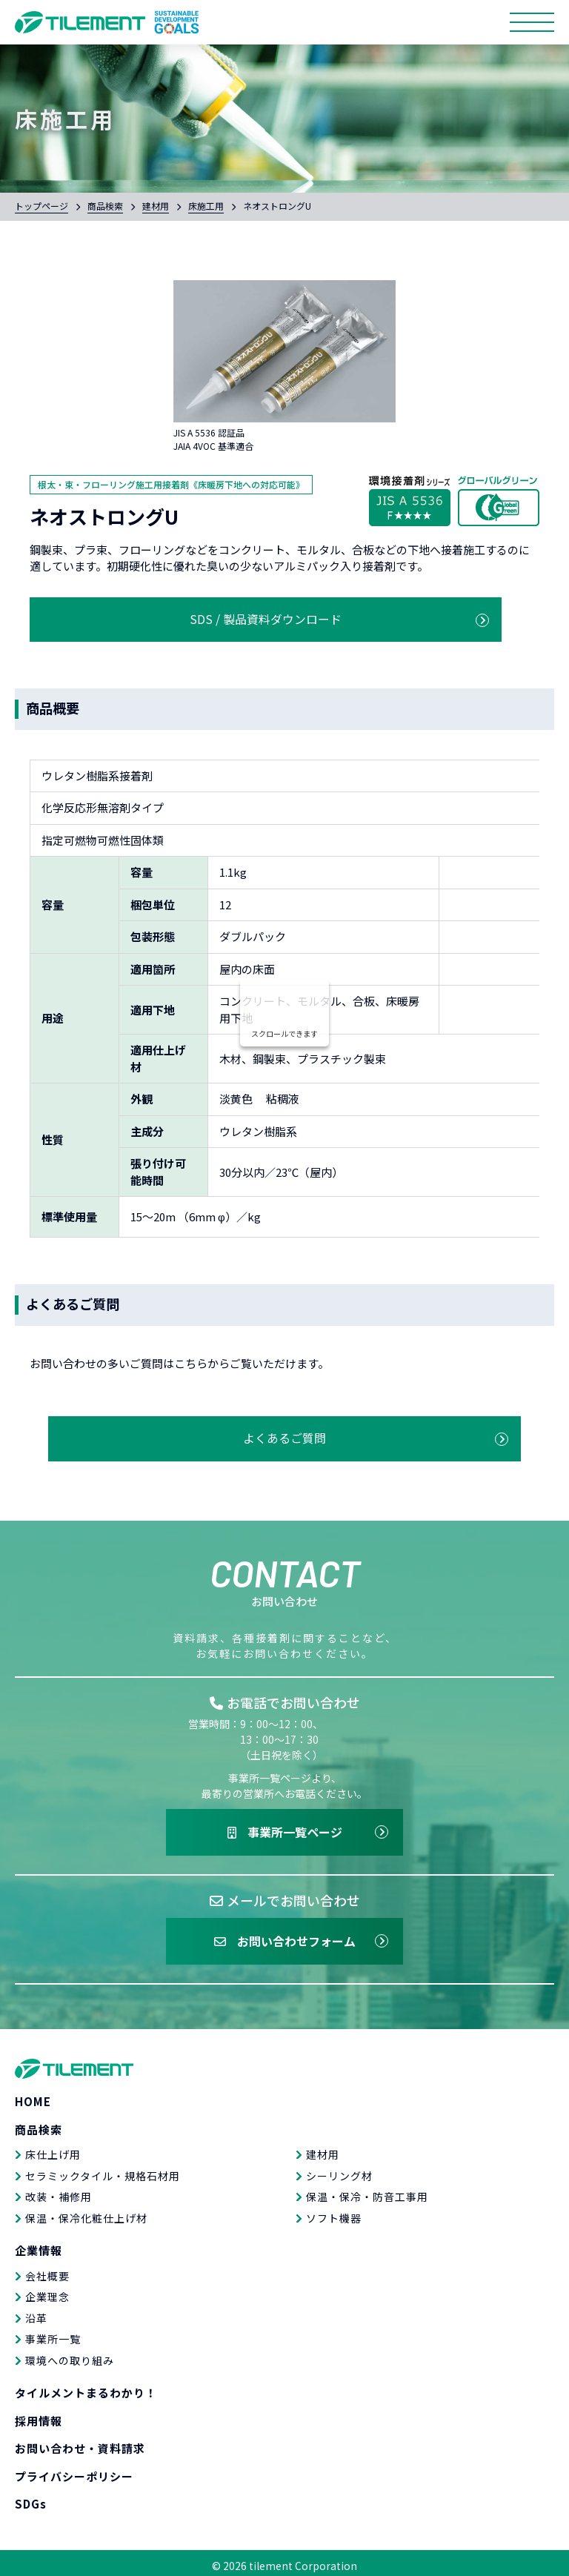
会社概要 (47, 2270)
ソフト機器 (334, 2212)
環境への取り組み (69, 2354)
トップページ (41, 205)
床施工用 (206, 205)
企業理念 (47, 2291)
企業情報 (38, 2245)
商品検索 (105, 205)
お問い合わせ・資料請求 (80, 2443)
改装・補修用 (58, 2191)
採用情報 (38, 2415)
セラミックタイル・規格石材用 (102, 2169)
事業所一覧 (53, 2333)
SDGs (31, 2498)
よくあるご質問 (285, 1429)
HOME (33, 2096)
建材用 (155, 205)
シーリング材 (339, 2169)
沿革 (36, 2312)
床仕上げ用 (53, 2149)
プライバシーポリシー (74, 2470)
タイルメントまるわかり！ (86, 2387)
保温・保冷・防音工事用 (367, 2191)
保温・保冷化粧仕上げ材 (86, 2212)
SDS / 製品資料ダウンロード (157, 616)
